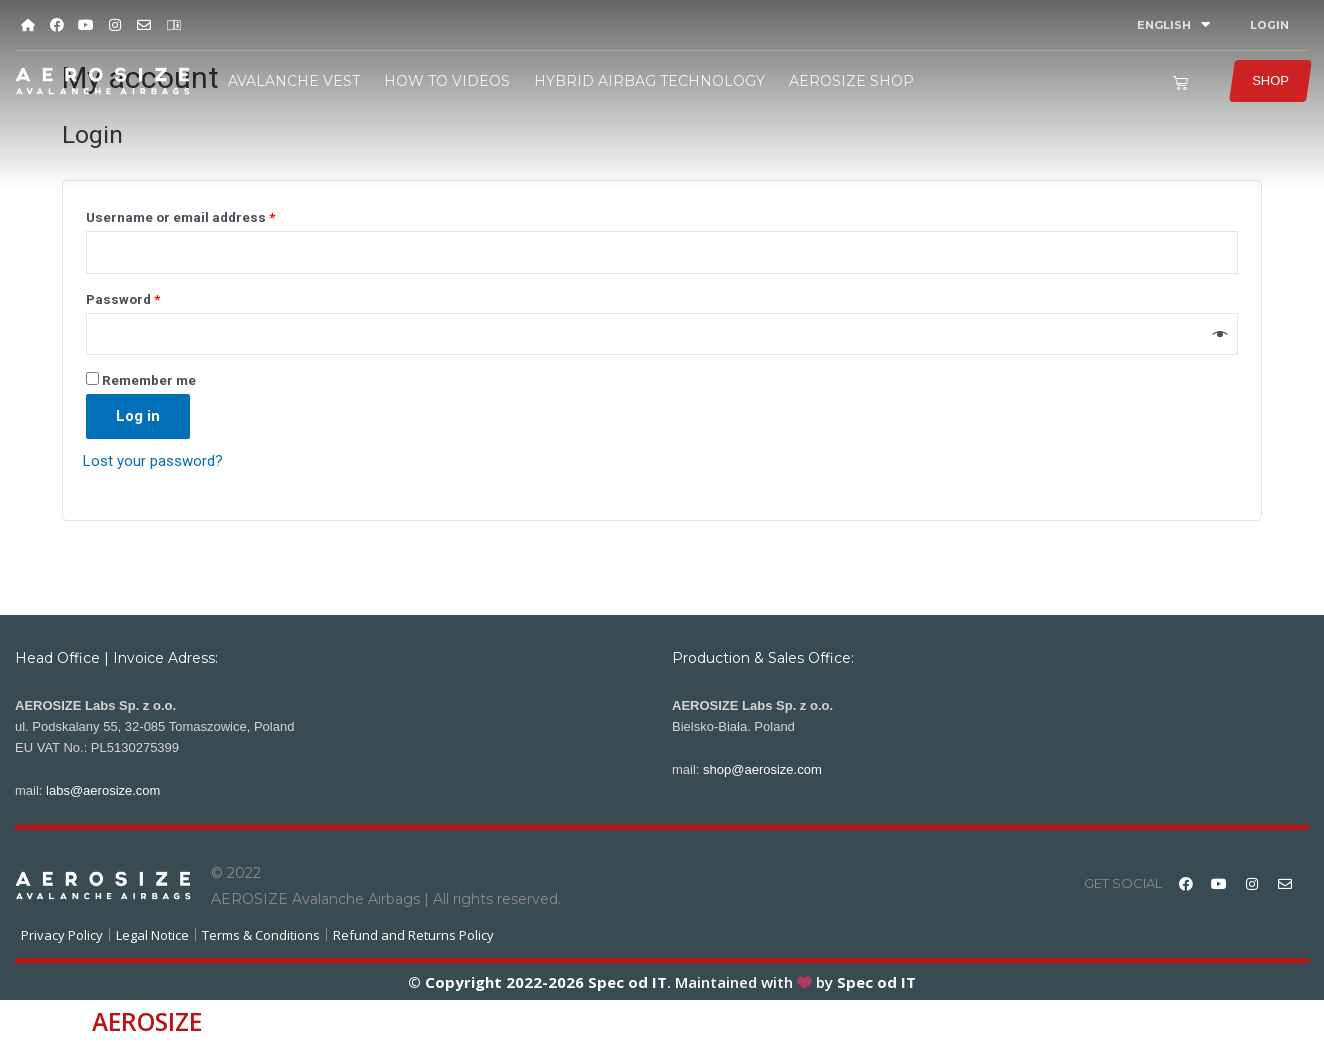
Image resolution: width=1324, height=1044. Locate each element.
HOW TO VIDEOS (447, 81)
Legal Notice (152, 935)
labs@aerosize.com (103, 790)
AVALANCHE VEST (294, 81)
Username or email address (180, 217)
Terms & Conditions (261, 935)
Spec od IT (625, 982)
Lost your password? (153, 461)
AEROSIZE (147, 1021)
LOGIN (1269, 25)
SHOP (1270, 80)
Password (123, 299)
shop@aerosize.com (762, 769)
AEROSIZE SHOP (851, 81)
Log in (138, 416)
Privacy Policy (62, 935)
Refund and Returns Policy (413, 935)
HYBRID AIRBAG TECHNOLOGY (649, 81)
